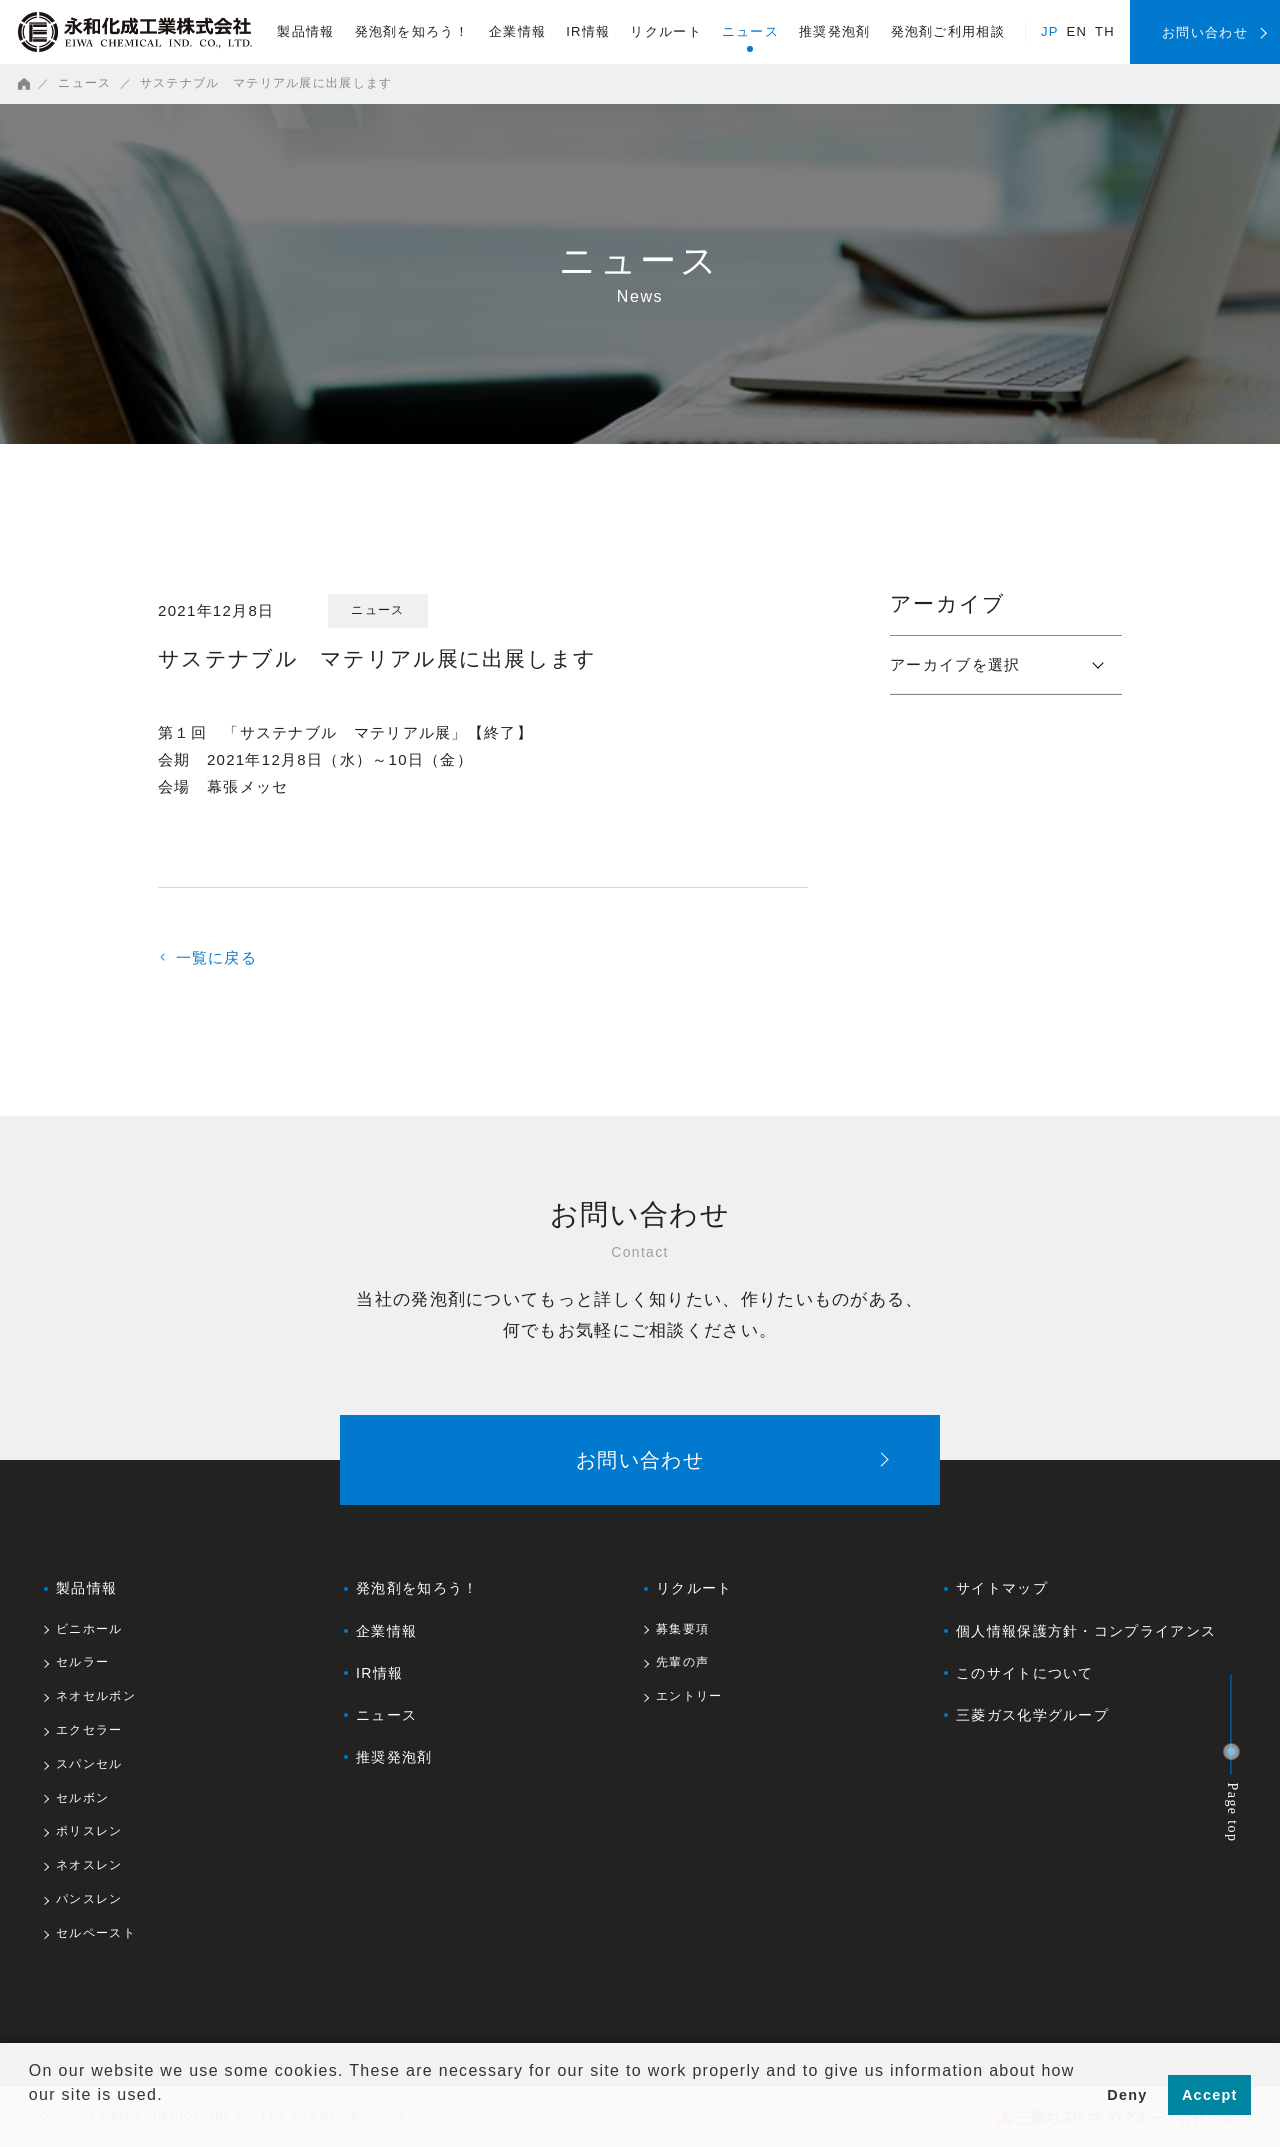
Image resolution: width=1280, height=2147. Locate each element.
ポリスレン (89, 1831)
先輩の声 (682, 1662)
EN (1077, 31)
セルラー (82, 1662)
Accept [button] (1210, 2095)
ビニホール (89, 1629)
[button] (32, 2121)
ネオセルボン (96, 1696)
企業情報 (517, 31)
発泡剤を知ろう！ (412, 31)
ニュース (750, 31)
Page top (1233, 1813)
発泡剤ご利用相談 (948, 31)
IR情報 (588, 31)
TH (1105, 31)
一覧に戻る (209, 957)
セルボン (82, 1798)
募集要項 (682, 1629)
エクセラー (89, 1730)
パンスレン (89, 1899)
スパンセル (89, 1764)
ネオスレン (89, 1865)
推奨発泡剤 (835, 31)
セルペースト (96, 1933)
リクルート (666, 31)
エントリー (689, 1696)
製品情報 (305, 31)
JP (1050, 31)
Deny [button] (1127, 2095)
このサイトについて (1025, 1673)
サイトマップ (1002, 1588)
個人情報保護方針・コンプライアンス (1086, 1631)
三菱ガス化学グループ (1032, 1715)
